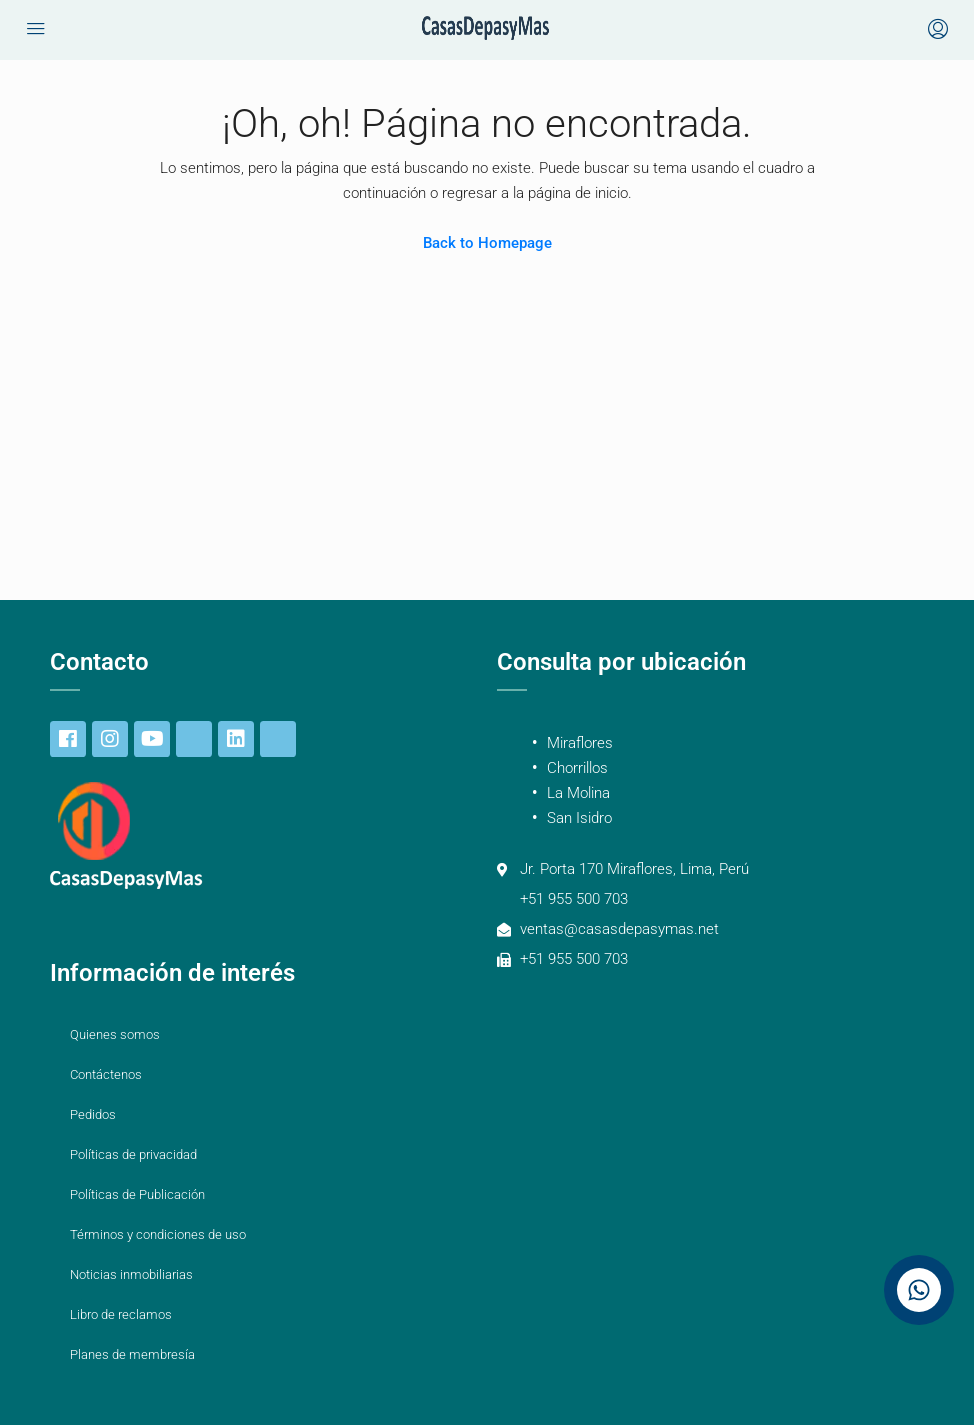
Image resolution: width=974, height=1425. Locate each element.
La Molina (578, 793)
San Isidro (579, 818)
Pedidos (93, 1114)
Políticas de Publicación (137, 1194)
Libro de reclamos (121, 1314)
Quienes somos (115, 1034)
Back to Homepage (487, 243)
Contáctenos (106, 1074)
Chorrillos (577, 768)
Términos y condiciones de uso (158, 1234)
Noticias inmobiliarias (131, 1274)
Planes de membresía (132, 1354)
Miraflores (580, 743)
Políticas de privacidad (133, 1154)
